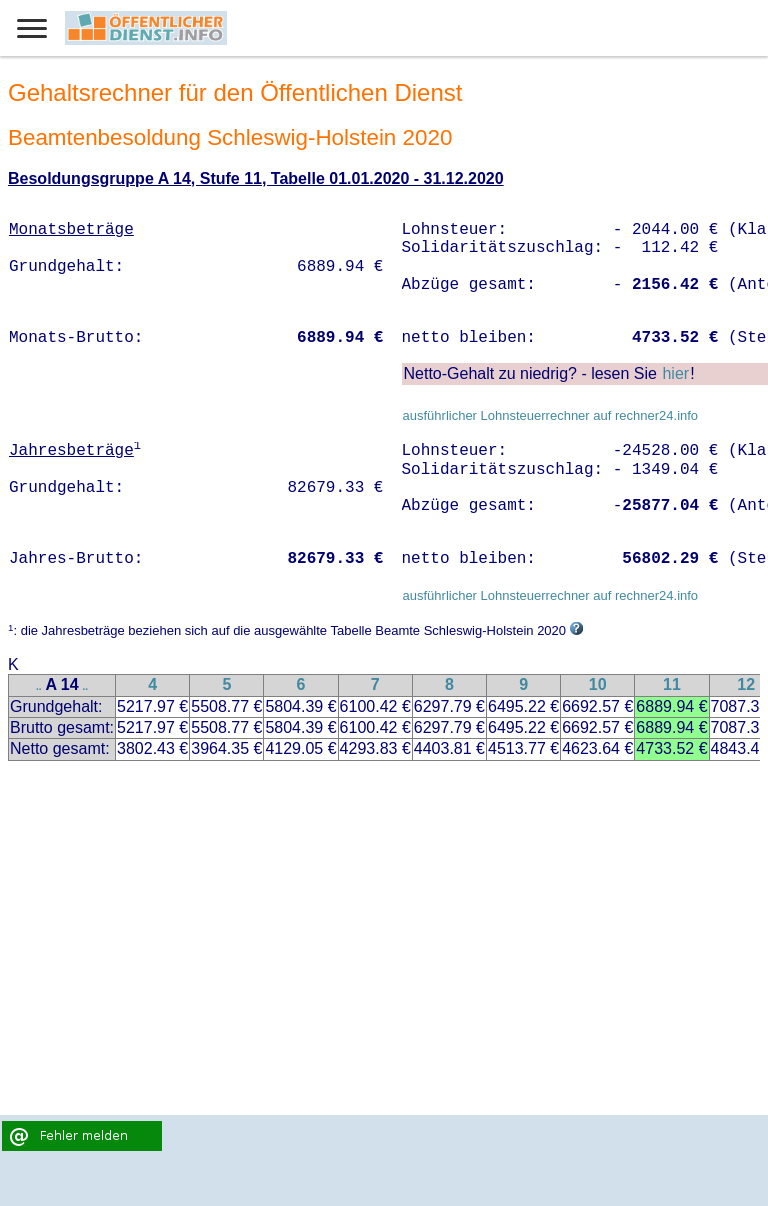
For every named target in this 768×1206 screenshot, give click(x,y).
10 (598, 684)
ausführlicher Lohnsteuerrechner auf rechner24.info (550, 415)
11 (672, 684)
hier (675, 373)
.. (39, 686)
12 (746, 684)
